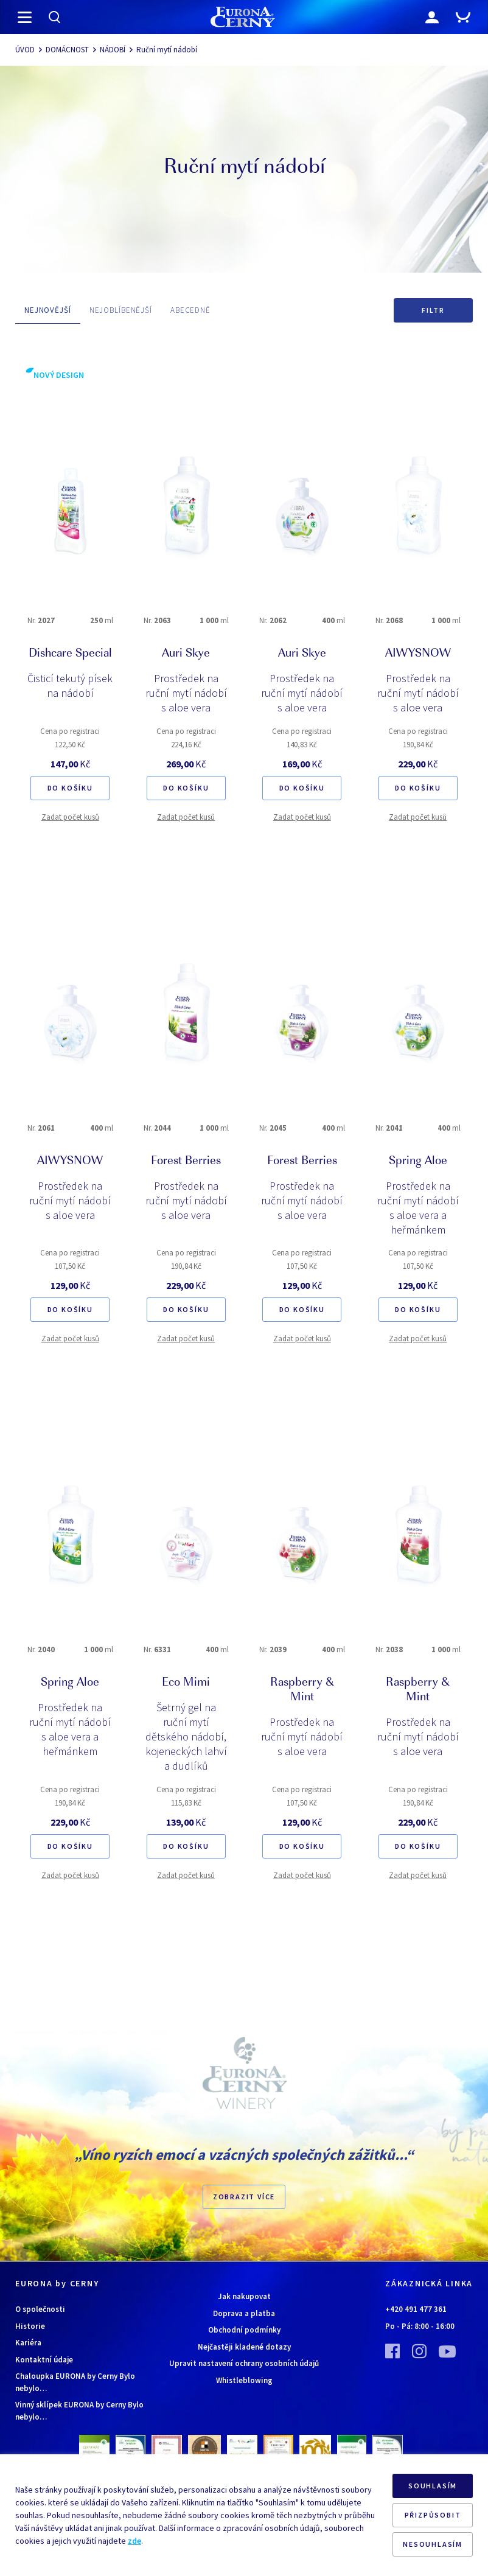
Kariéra (28, 2342)
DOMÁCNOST (67, 49)
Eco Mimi (186, 1683)
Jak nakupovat (244, 2296)
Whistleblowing (244, 2380)
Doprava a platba (244, 2313)
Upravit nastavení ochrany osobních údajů (244, 2363)
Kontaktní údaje (44, 2359)
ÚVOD (25, 49)
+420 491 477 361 (416, 2309)
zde (134, 2540)
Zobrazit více (244, 2196)
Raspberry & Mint (302, 1690)
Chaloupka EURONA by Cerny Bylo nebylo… (75, 2382)
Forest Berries (186, 1162)
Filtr (433, 310)
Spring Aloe (418, 1162)
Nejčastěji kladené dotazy (244, 2347)
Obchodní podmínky (244, 2330)
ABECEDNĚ (190, 310)
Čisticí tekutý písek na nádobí (70, 685)
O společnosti (40, 2309)
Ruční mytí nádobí (166, 49)
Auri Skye (186, 654)
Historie (30, 2326)
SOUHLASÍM (432, 2485)
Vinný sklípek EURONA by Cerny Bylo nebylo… (79, 2411)
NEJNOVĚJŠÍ (47, 310)
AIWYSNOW (418, 654)
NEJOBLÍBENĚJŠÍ (120, 310)
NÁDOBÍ (112, 49)
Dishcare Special (70, 654)
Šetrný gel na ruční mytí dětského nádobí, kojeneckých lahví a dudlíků (186, 1736)
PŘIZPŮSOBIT (433, 2514)
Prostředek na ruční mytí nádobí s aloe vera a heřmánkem (418, 1208)
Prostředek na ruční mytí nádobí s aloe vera (186, 692)
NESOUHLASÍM (432, 2544)
